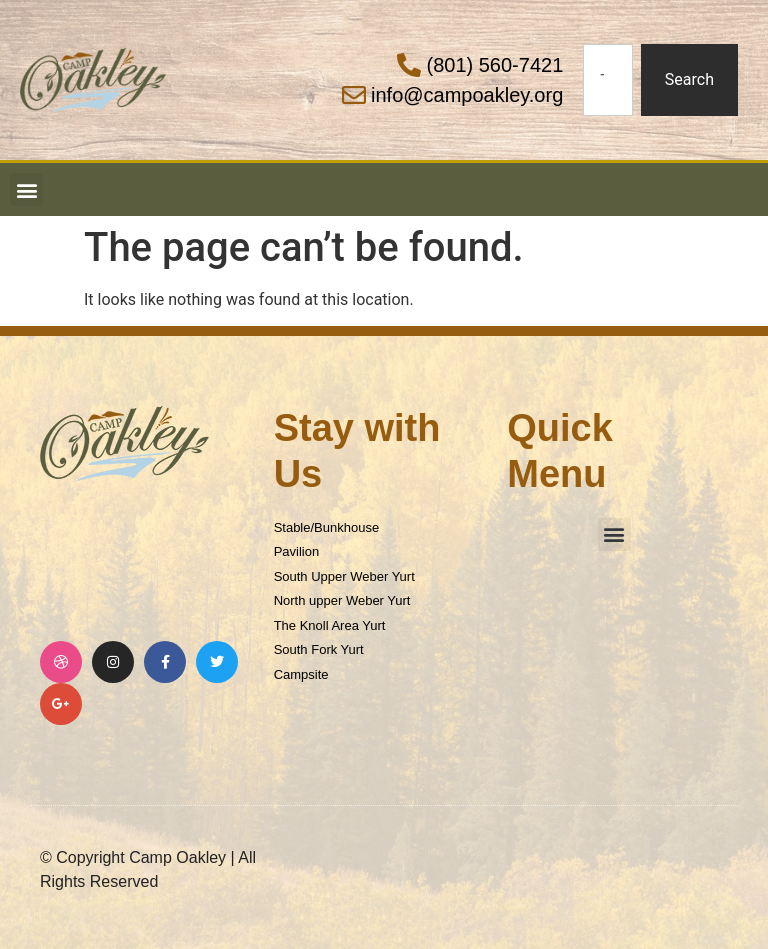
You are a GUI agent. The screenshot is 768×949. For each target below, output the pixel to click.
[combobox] (608, 80)
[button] (26, 189)
